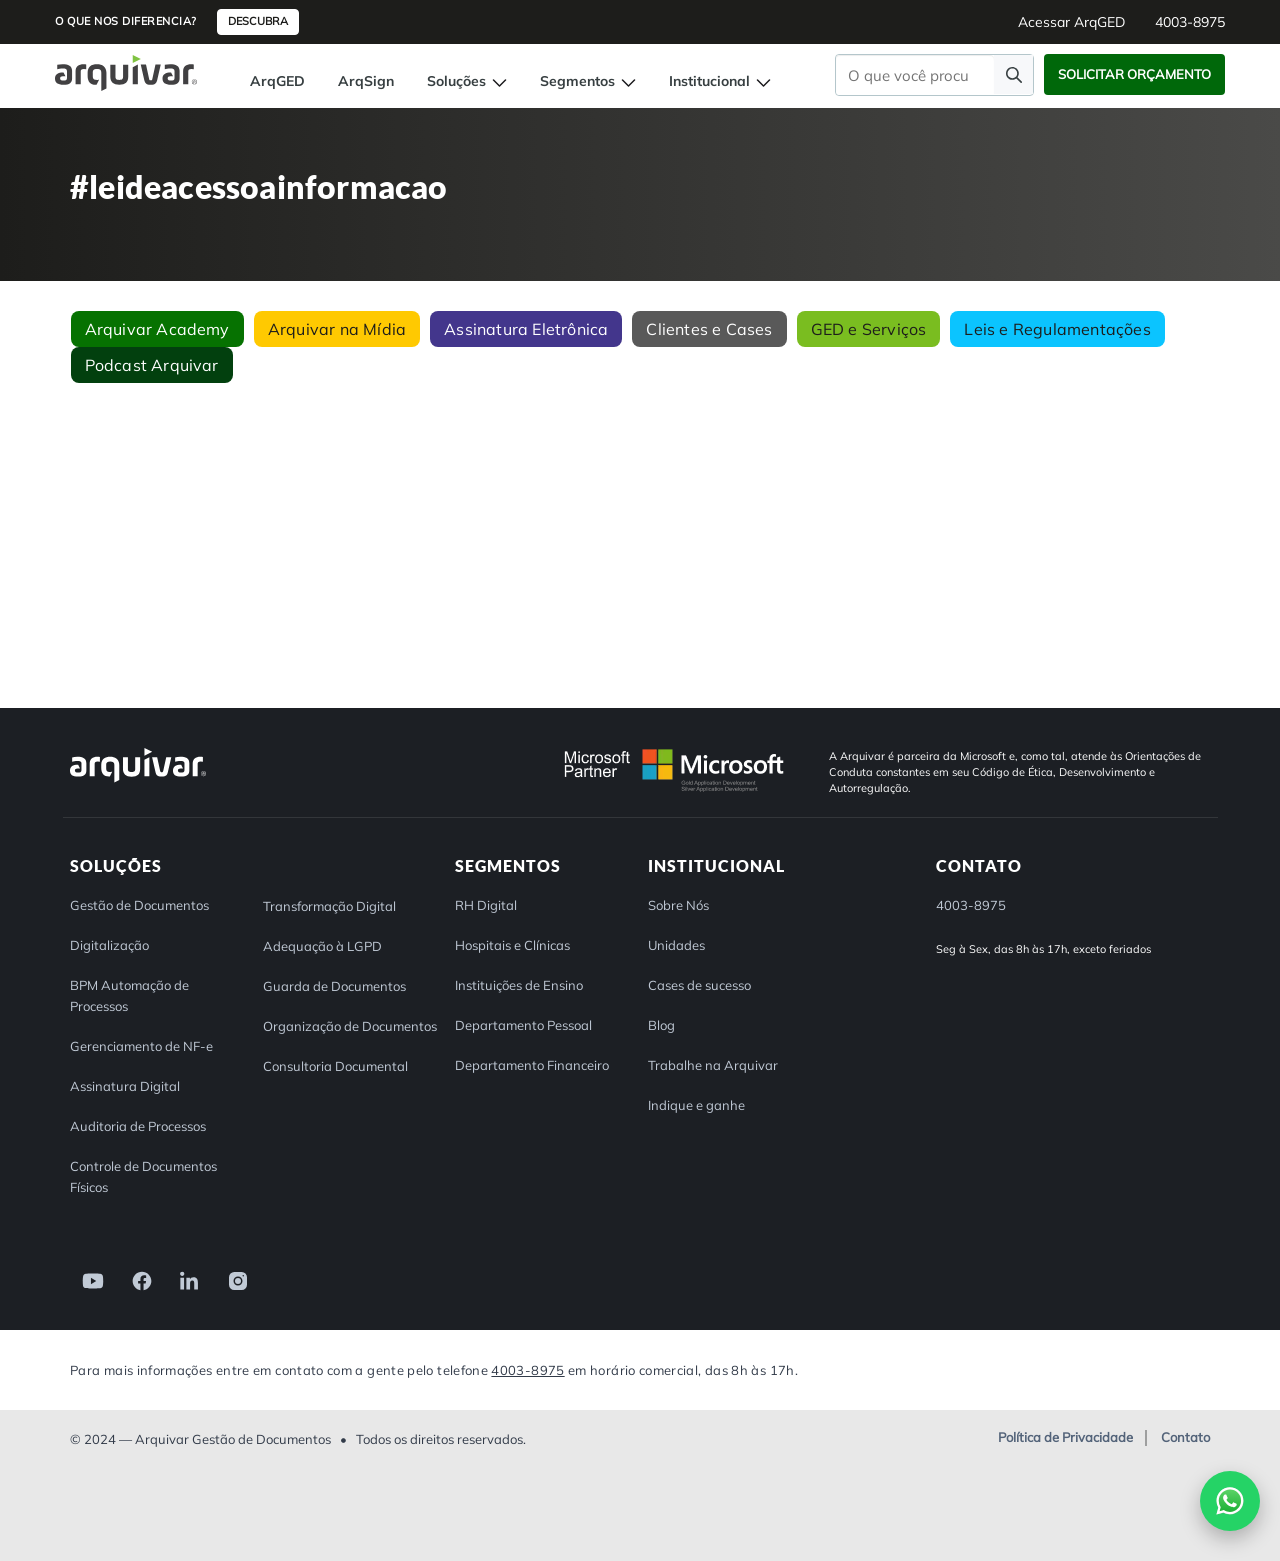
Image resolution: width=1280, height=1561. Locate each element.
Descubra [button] (258, 21)
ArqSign (366, 81)
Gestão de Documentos (139, 905)
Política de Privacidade (1065, 1438)
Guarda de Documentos (334, 986)
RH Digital (486, 905)
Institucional (720, 81)
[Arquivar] (138, 781)
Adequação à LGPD (322, 946)
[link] (87, 1279)
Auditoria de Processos (138, 1126)
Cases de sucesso (699, 985)
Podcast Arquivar (152, 365)
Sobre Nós (678, 905)
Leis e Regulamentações (1057, 329)
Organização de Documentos (350, 1026)
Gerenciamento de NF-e (141, 1046)
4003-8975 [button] (1190, 22)
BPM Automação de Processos (129, 995)
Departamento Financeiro (532, 1065)
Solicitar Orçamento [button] (1134, 74)
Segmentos (588, 81)
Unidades (676, 945)
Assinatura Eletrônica (526, 329)
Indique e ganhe (696, 1105)
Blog (661, 1025)
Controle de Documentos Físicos (143, 1176)
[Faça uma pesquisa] (1013, 74)
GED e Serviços (869, 329)
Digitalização (109, 945)
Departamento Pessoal (523, 1025)
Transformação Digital (329, 906)
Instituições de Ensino (519, 985)
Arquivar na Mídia (337, 329)
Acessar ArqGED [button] (1071, 22)
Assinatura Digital (125, 1086)
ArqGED (277, 81)
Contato (1185, 1438)
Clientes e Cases (709, 329)
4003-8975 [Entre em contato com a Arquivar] (527, 1370)
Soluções (467, 81)
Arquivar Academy (157, 329)
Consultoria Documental (335, 1066)
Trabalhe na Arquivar (713, 1065)
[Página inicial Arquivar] (126, 71)
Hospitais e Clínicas (512, 945)
